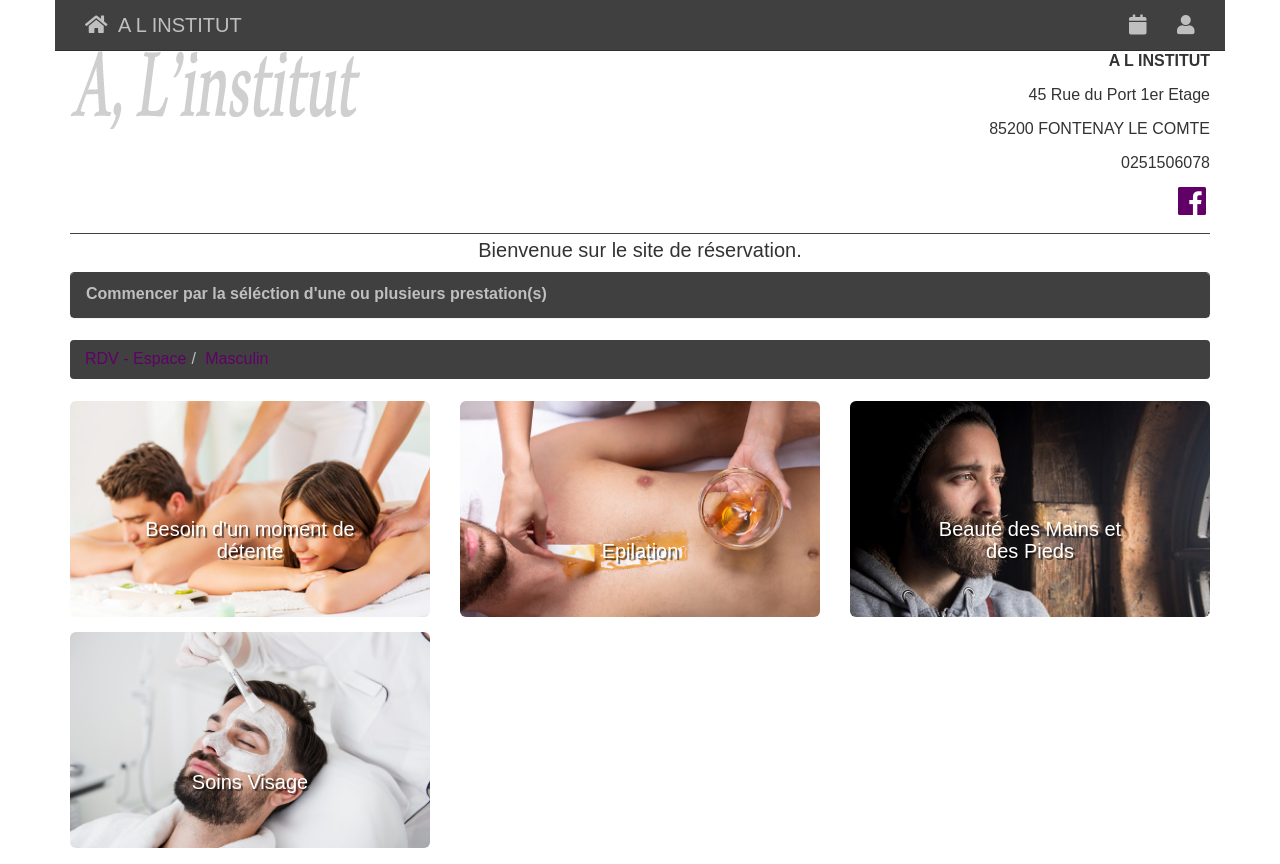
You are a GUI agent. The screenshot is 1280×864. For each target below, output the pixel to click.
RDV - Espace (135, 358)
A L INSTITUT (163, 25)
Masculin (236, 358)
